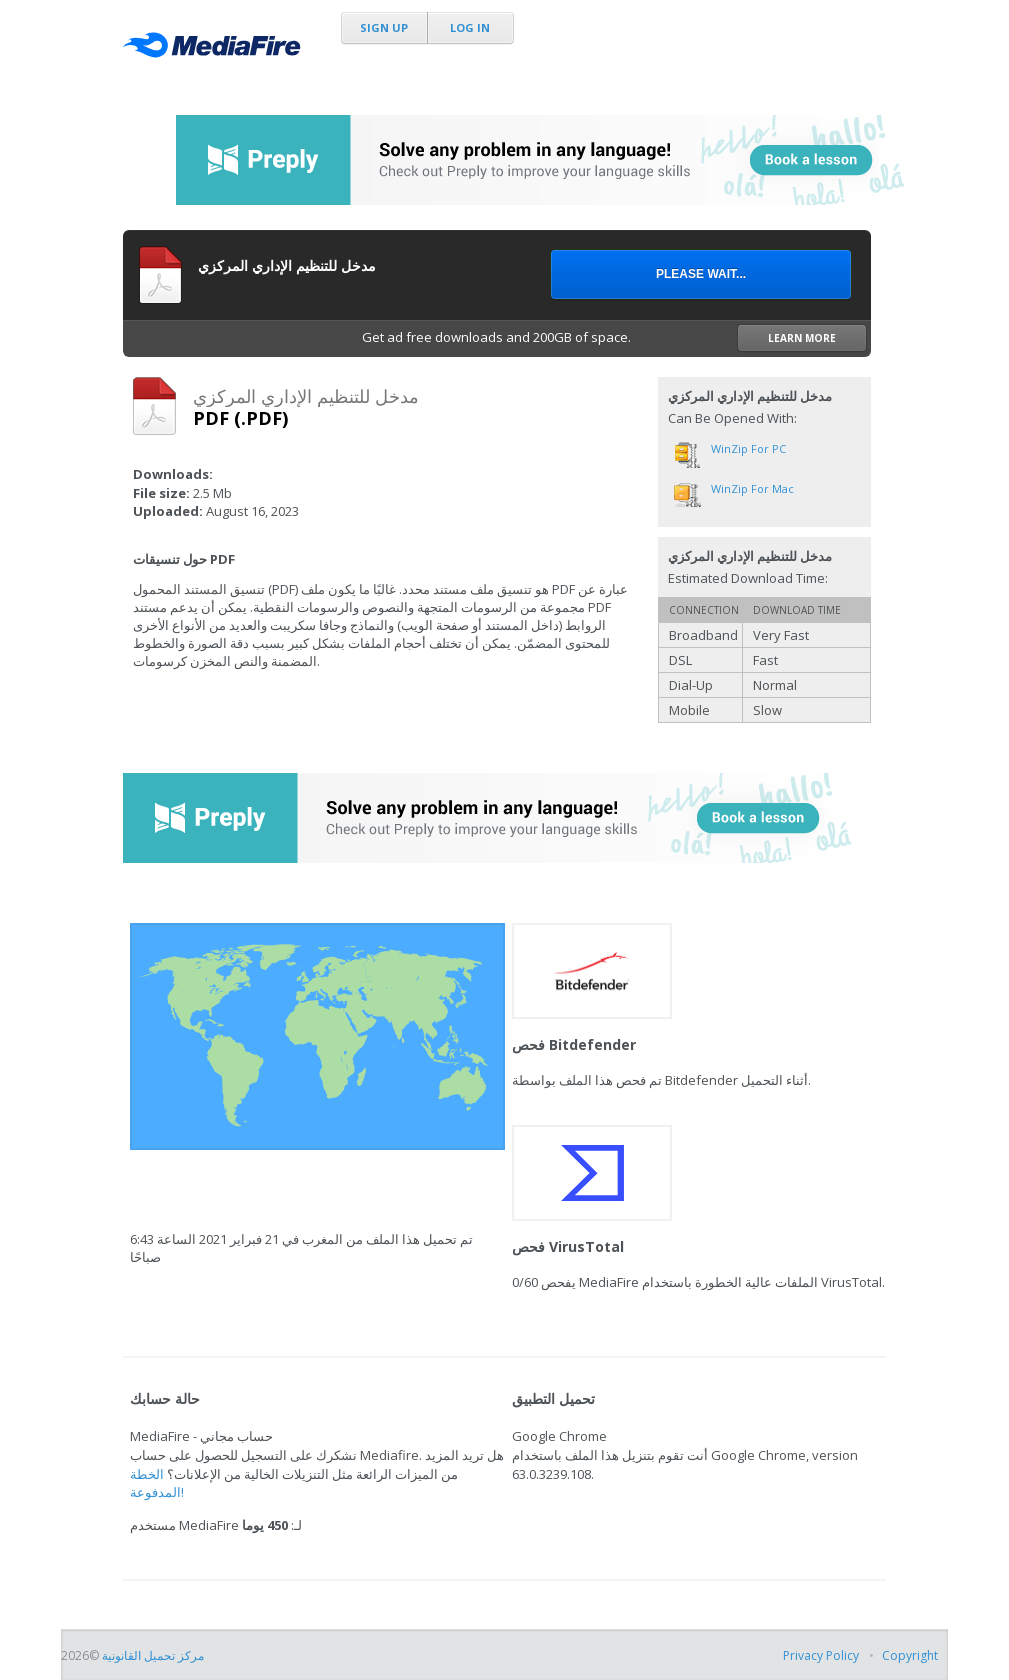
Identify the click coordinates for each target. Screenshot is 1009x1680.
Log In (470, 27)
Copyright (910, 1655)
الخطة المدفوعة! (157, 1483)
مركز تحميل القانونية (153, 1655)
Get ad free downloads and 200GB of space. (614, 338)
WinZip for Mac (752, 488)
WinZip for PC (748, 448)
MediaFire (217, 49)
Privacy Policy (821, 1655)
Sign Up (384, 27)
